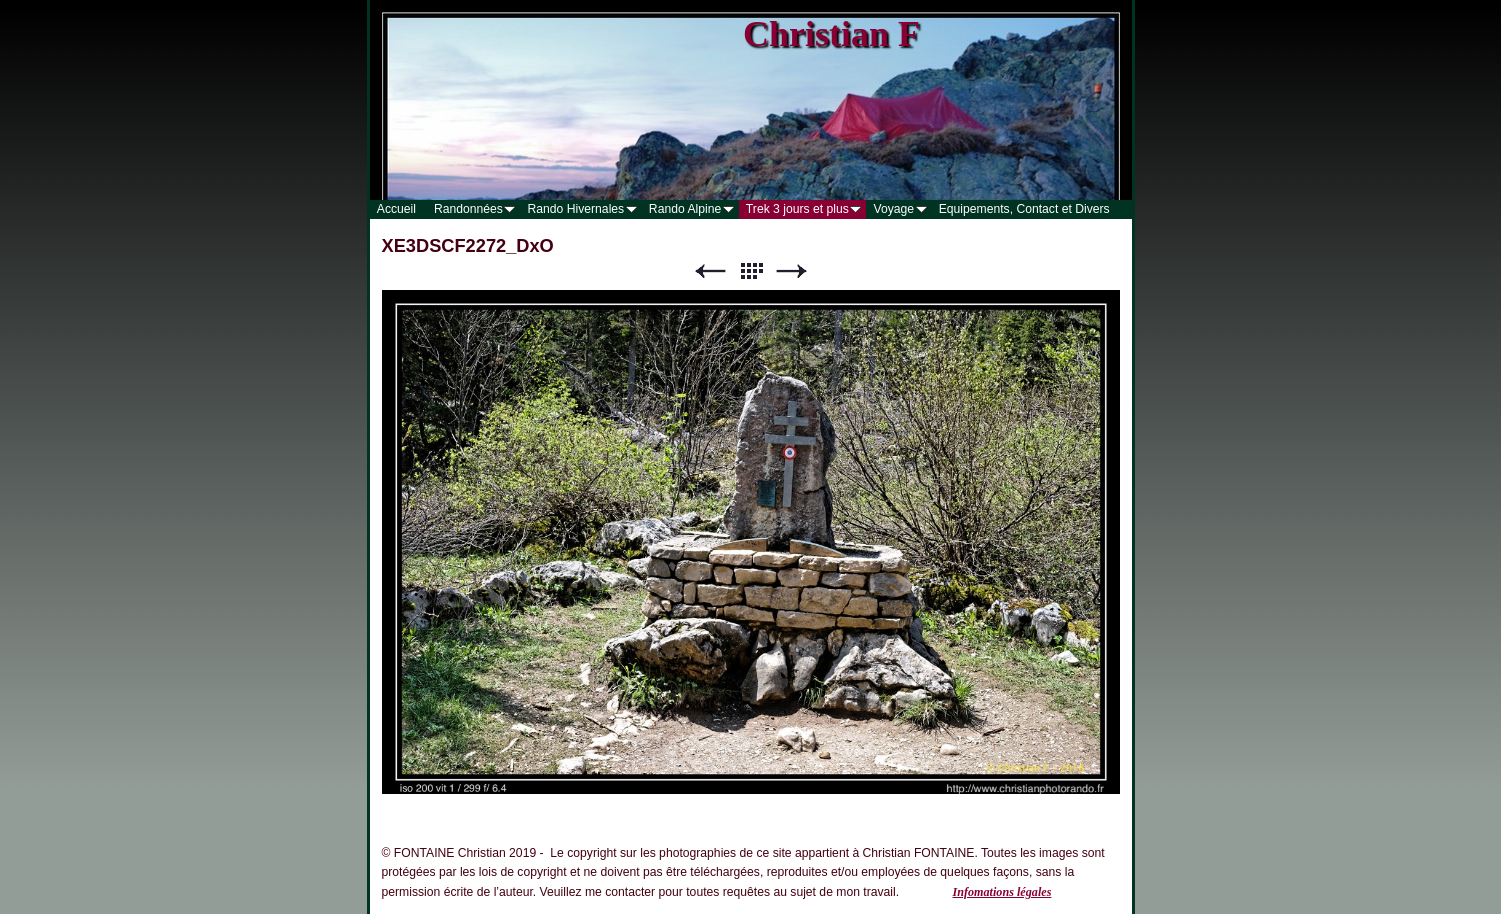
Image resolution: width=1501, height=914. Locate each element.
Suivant (792, 271)
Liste (751, 271)
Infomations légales (1001, 892)
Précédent (710, 271)
